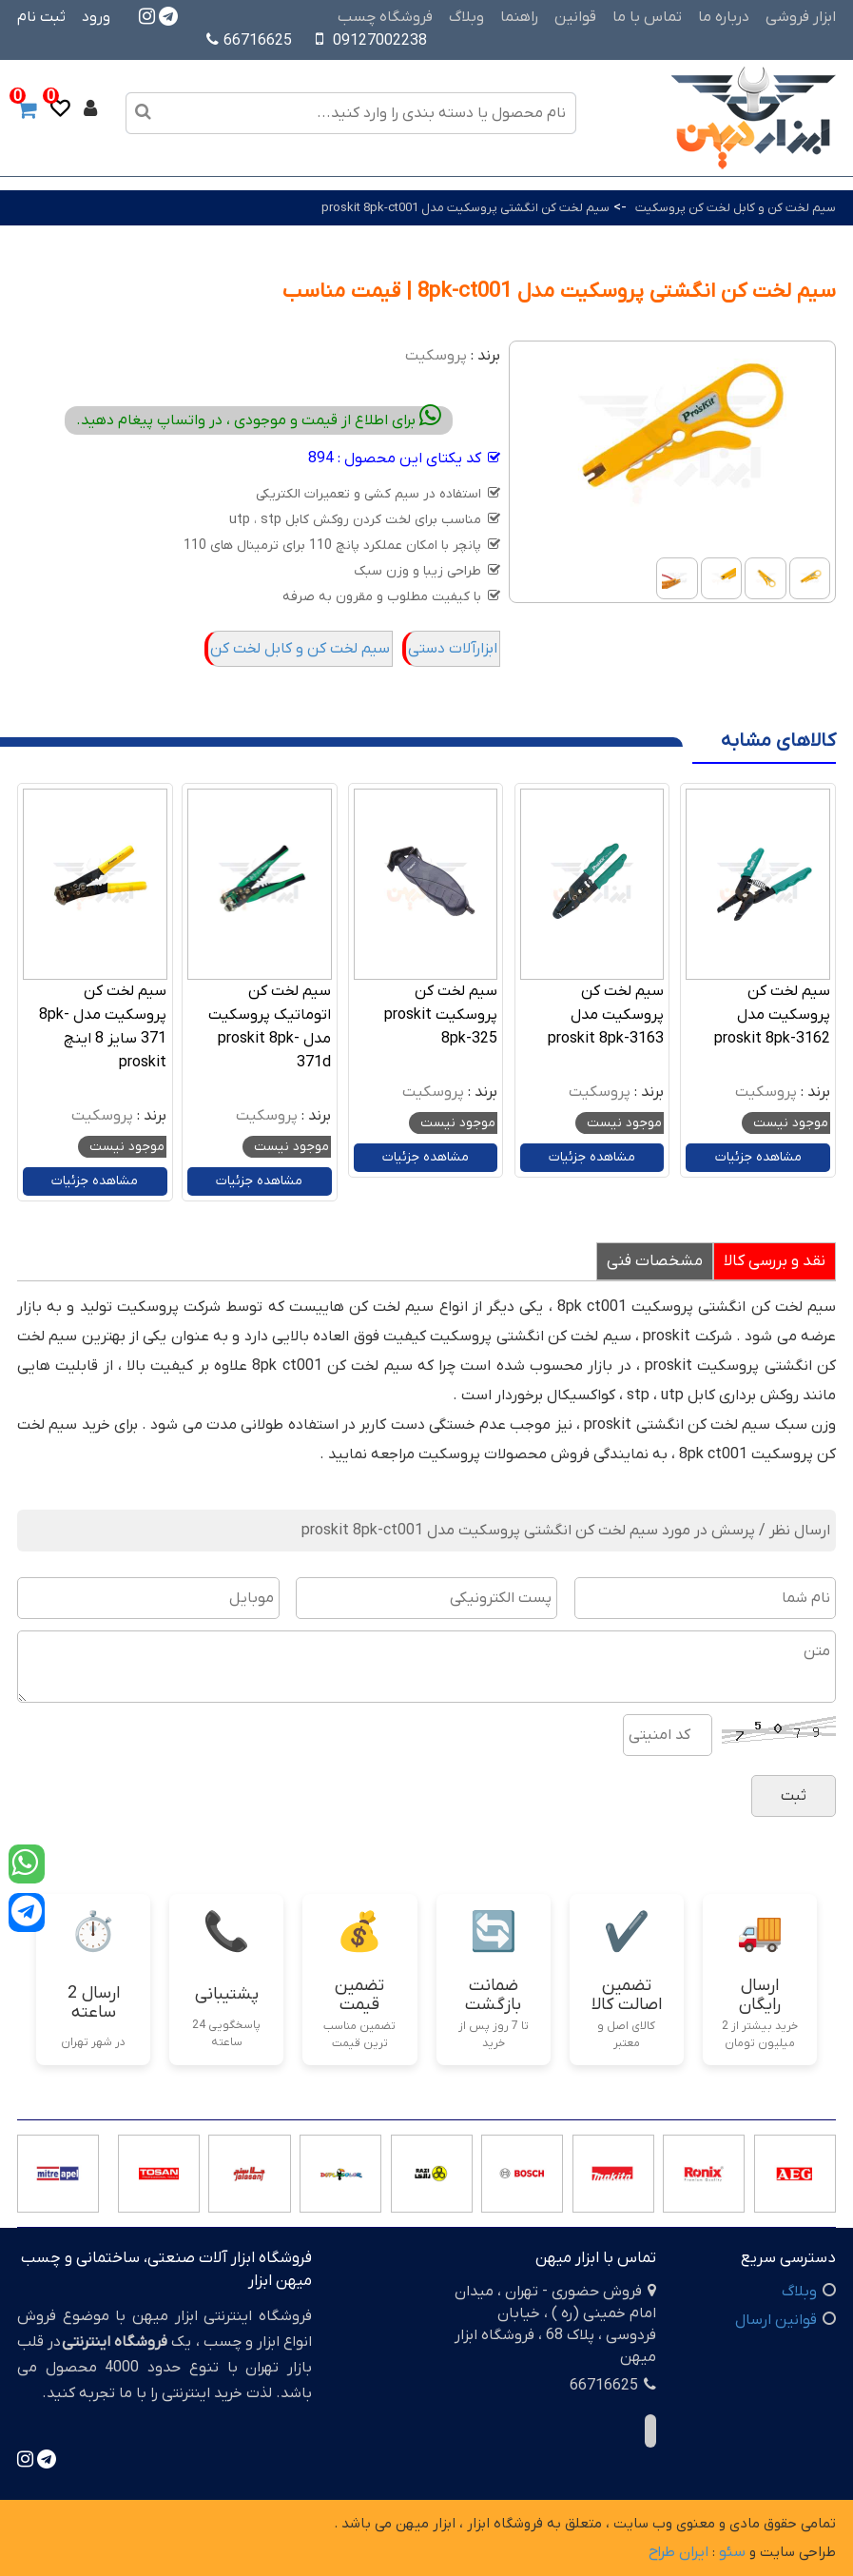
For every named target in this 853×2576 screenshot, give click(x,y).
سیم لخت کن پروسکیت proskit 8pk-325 (440, 1015)
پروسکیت (436, 355)
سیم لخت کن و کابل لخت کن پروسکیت (735, 208)
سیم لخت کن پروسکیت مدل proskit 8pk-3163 (606, 1015)
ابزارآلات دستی (452, 648)
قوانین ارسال (776, 2320)
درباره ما (723, 17)
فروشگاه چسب (385, 17)
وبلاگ (466, 17)
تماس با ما (647, 17)
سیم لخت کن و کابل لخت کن (300, 648)
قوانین (575, 17)
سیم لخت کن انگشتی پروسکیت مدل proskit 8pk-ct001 (465, 208)
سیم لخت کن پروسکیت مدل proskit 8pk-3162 (772, 1015)
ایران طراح (678, 2552)
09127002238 (380, 40)
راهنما (519, 17)
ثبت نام (41, 17)
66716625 (249, 40)
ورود (96, 17)
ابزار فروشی (801, 17)
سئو (732, 2552)
